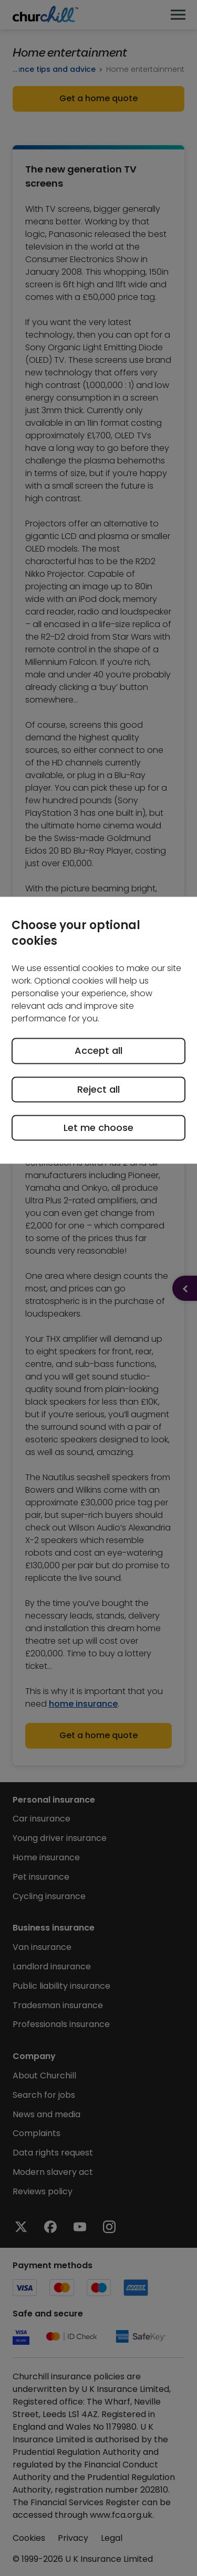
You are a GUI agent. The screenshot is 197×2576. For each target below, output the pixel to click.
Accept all (98, 1051)
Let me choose (98, 1127)
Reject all (98, 1089)
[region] (98, 1030)
